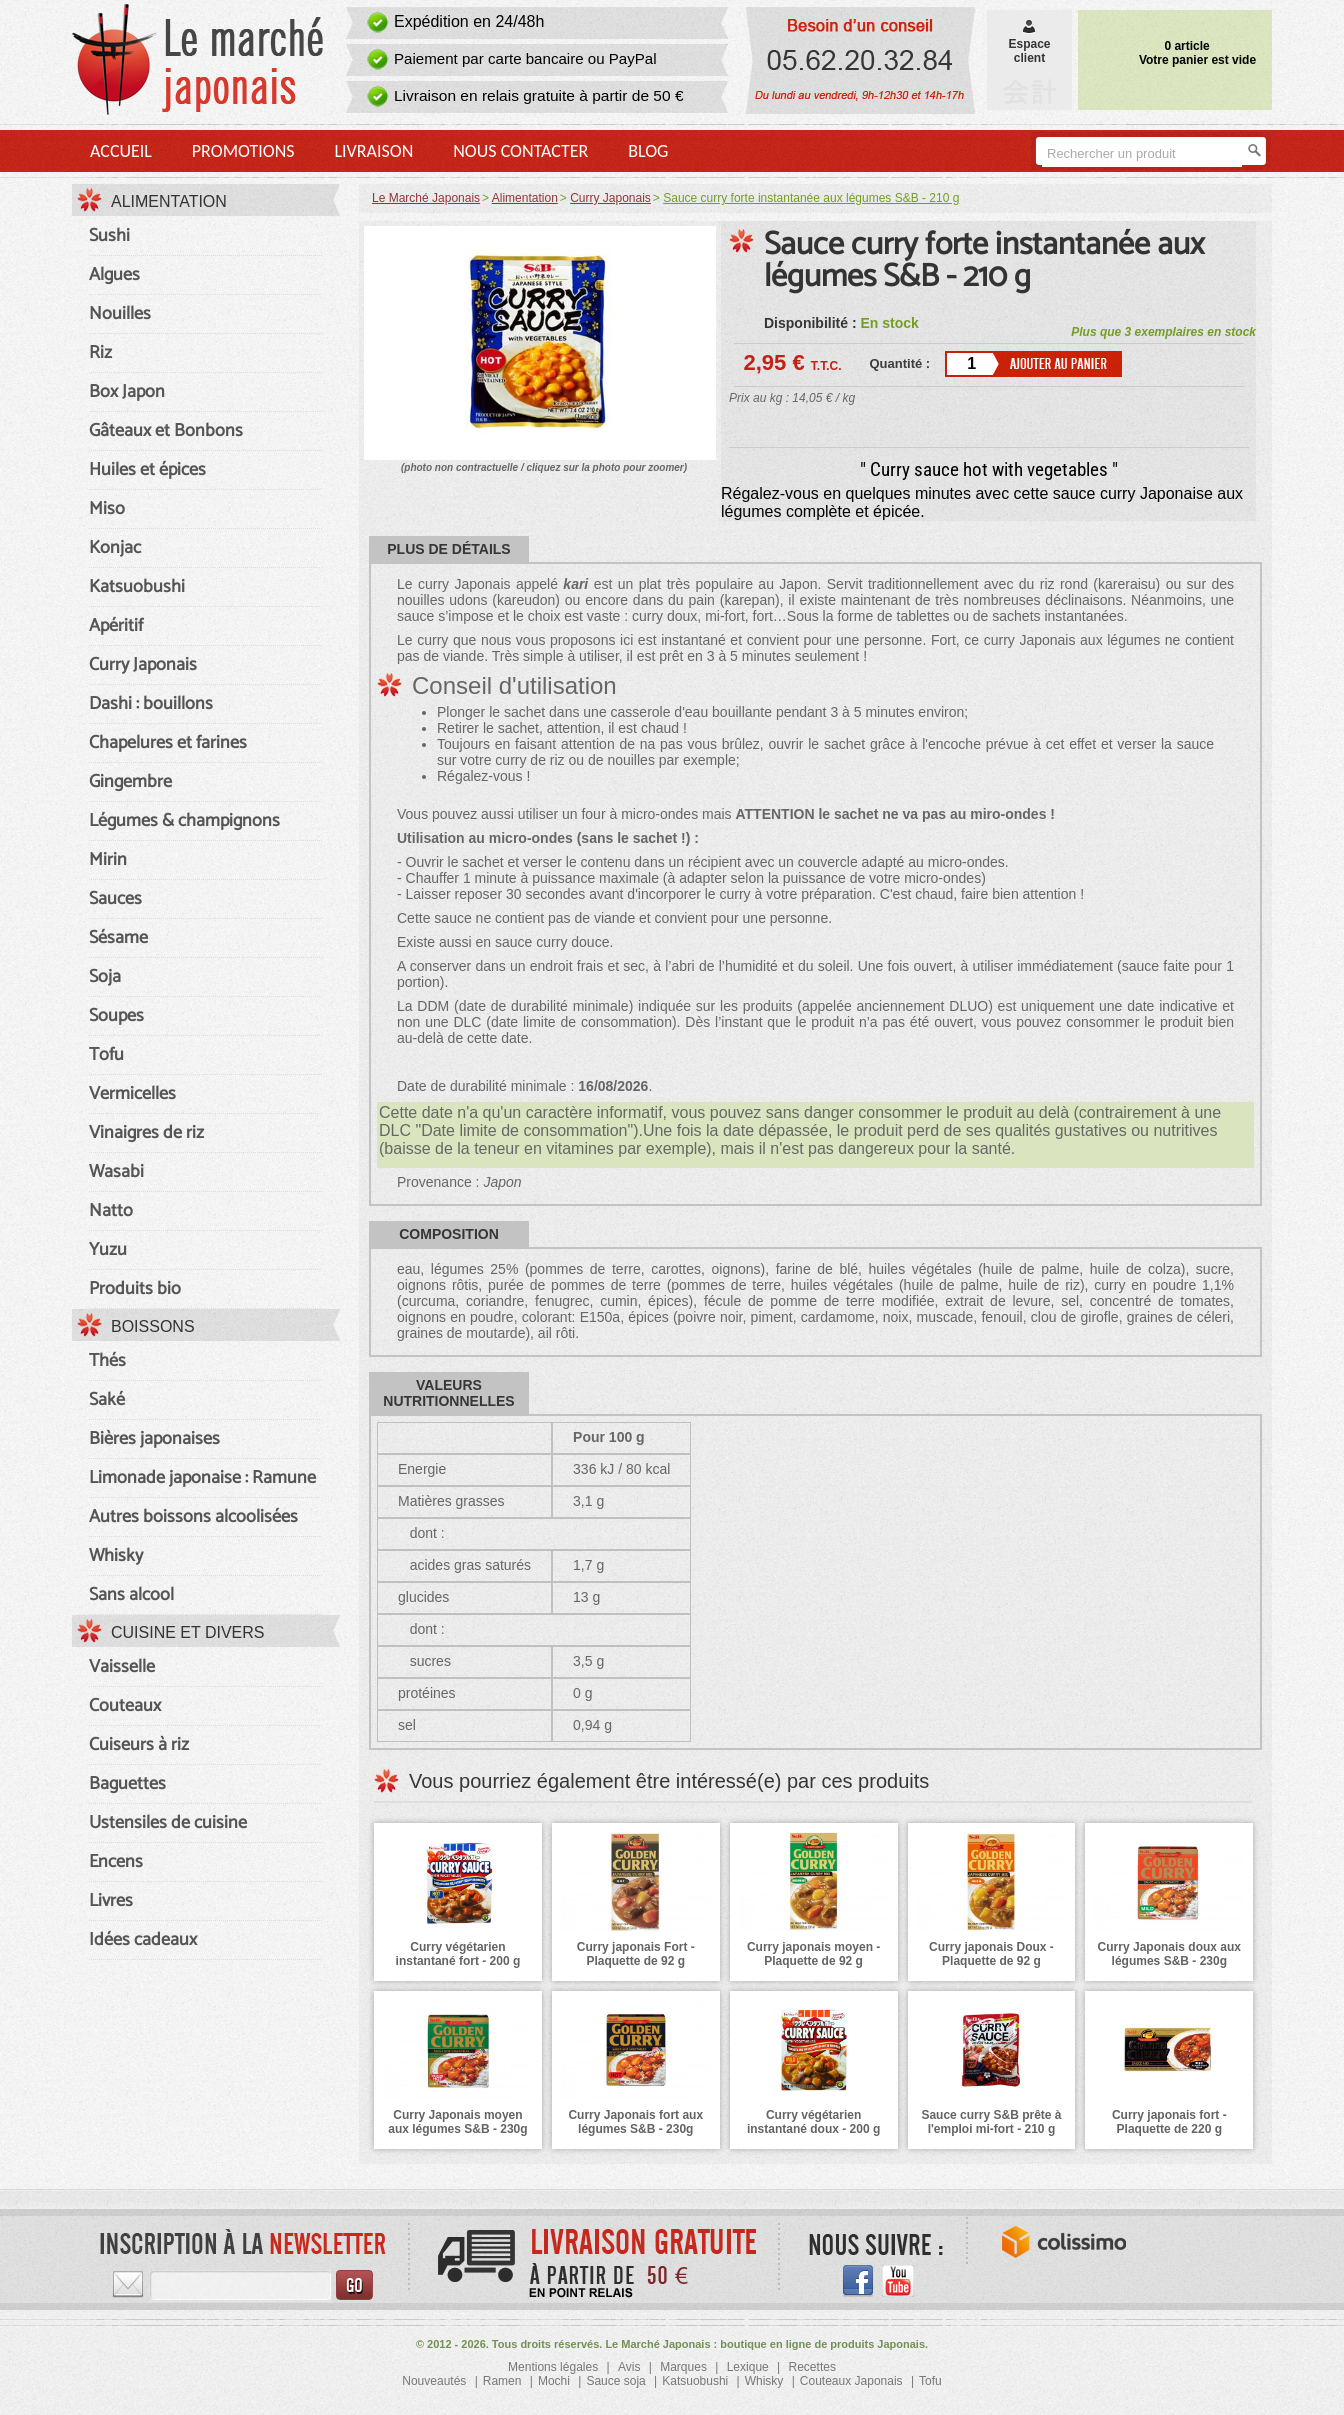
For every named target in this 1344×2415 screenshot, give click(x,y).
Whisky (116, 1556)
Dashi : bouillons (151, 704)
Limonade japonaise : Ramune (202, 1478)
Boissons (153, 1326)
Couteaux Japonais (851, 2381)
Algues (114, 275)
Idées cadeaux (143, 1940)
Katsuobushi (137, 587)
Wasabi (116, 1172)
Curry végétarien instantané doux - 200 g (813, 2122)
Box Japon (127, 392)
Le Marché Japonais (426, 198)
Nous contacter (520, 151)
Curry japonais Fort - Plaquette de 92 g (636, 1954)
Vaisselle (122, 1667)
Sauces (115, 899)
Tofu (106, 1055)
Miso (107, 509)
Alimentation (169, 201)
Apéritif (116, 626)
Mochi (554, 2381)
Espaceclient (1029, 44)
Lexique (748, 2367)
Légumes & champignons (184, 821)
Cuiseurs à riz (139, 1745)
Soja (105, 977)
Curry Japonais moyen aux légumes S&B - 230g (457, 2122)
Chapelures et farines (168, 743)
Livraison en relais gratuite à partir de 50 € (539, 95)
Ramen (502, 2381)
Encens (116, 1862)
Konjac (115, 548)
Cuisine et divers (188, 1632)
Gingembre (130, 782)
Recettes (812, 2367)
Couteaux (125, 1706)
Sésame (118, 938)
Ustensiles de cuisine (168, 1823)
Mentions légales (553, 2367)
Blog (648, 151)
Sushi (109, 236)
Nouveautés (434, 2381)
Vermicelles (132, 1094)
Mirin (108, 860)
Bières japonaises (154, 1439)
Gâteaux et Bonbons (166, 431)
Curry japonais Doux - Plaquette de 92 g (991, 1954)
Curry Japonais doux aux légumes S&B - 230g (1169, 1954)
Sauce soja (615, 2381)
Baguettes (127, 1784)
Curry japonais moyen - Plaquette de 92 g (813, 1954)
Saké (107, 1400)
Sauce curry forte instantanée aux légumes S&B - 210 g (984, 261)
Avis (629, 2367)
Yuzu (108, 1250)
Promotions (243, 151)
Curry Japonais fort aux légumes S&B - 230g (635, 2122)
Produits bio (135, 1289)
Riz (100, 353)
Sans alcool (131, 1595)
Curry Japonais (143, 665)
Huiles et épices (147, 470)
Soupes (116, 1016)
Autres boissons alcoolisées (193, 1517)
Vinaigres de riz (146, 1133)
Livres (111, 1901)
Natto (111, 1211)
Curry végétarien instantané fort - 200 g (458, 1954)
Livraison (373, 151)
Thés (107, 1361)
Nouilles (120, 314)
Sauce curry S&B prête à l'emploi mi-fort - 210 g (991, 2122)
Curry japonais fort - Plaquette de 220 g (1169, 2122)
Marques (683, 2367)
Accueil (121, 151)
